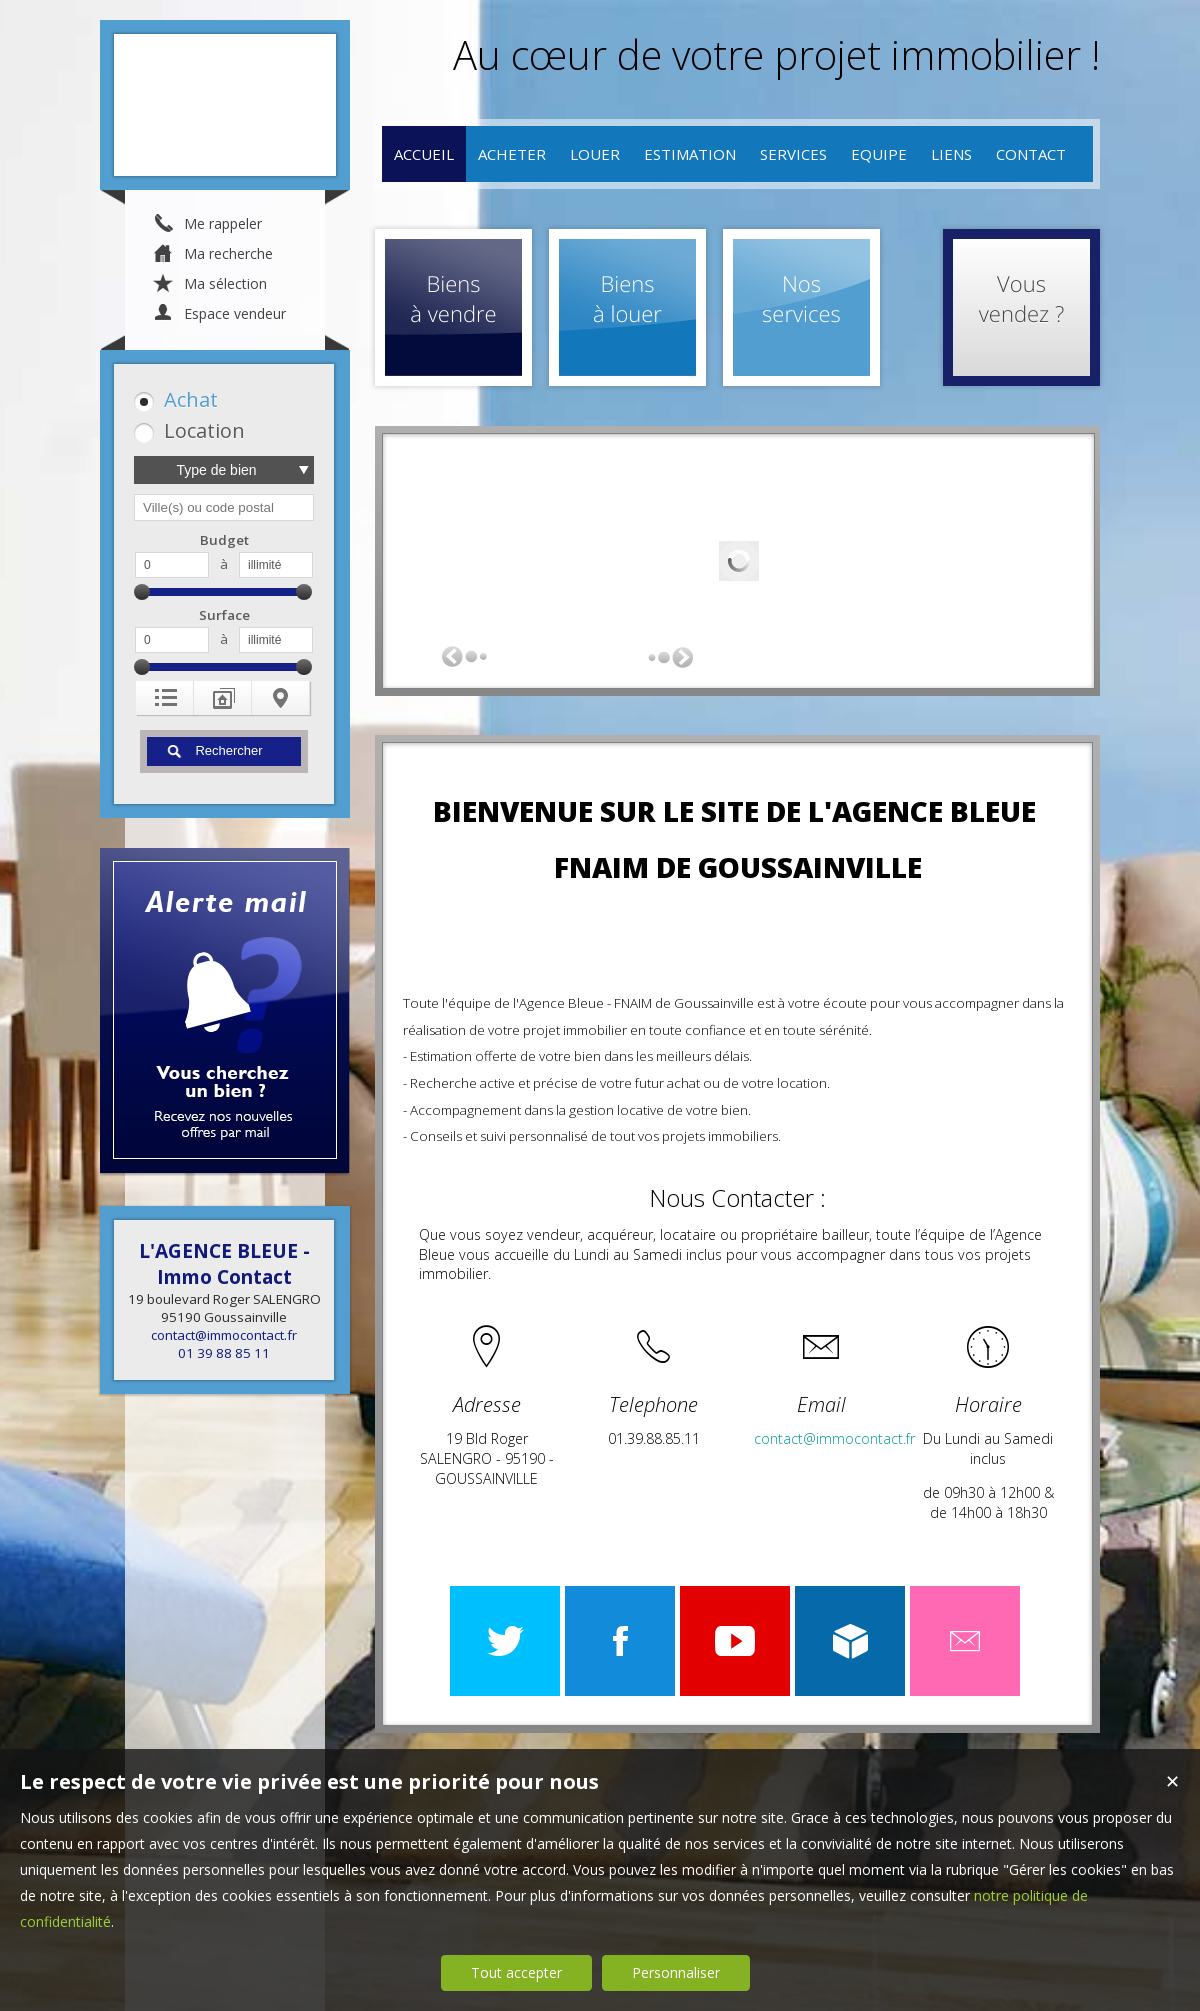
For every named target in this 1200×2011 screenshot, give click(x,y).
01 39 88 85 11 (224, 1353)
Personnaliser (676, 1972)
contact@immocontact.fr (224, 1335)
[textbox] (224, 507)
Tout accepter (516, 1972)
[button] (220, 399)
